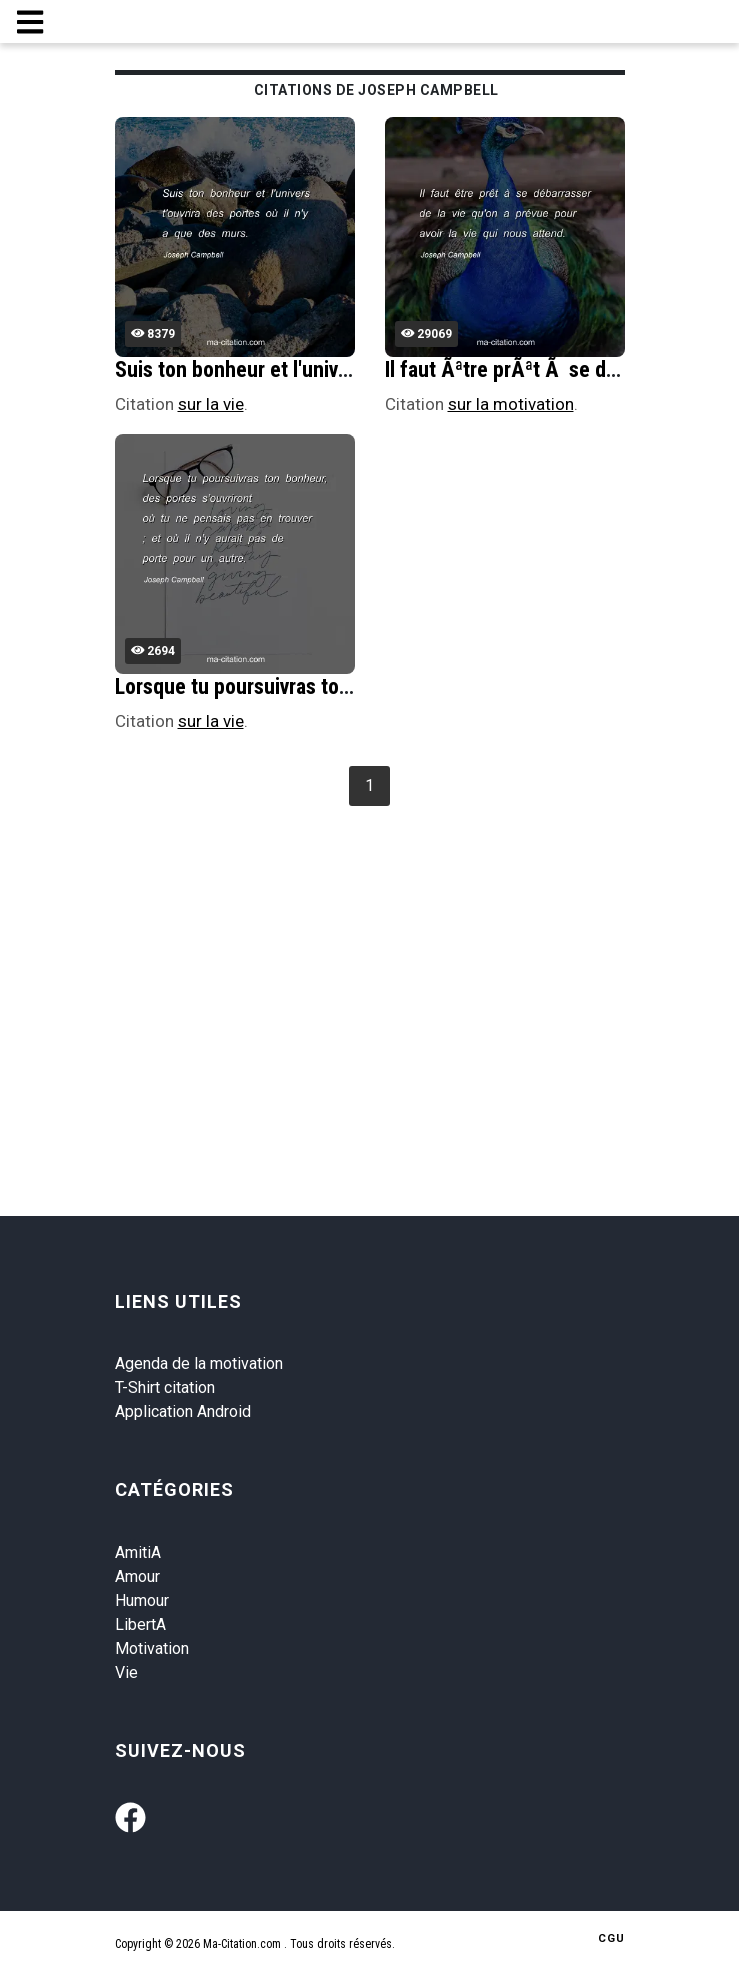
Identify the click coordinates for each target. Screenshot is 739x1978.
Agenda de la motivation (199, 1363)
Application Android (183, 1411)
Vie (126, 1672)
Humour (142, 1600)
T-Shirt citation (165, 1387)
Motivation (152, 1648)
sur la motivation (511, 404)
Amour (137, 1576)
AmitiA (138, 1552)
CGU (611, 1938)
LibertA (140, 1624)
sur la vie (211, 404)
